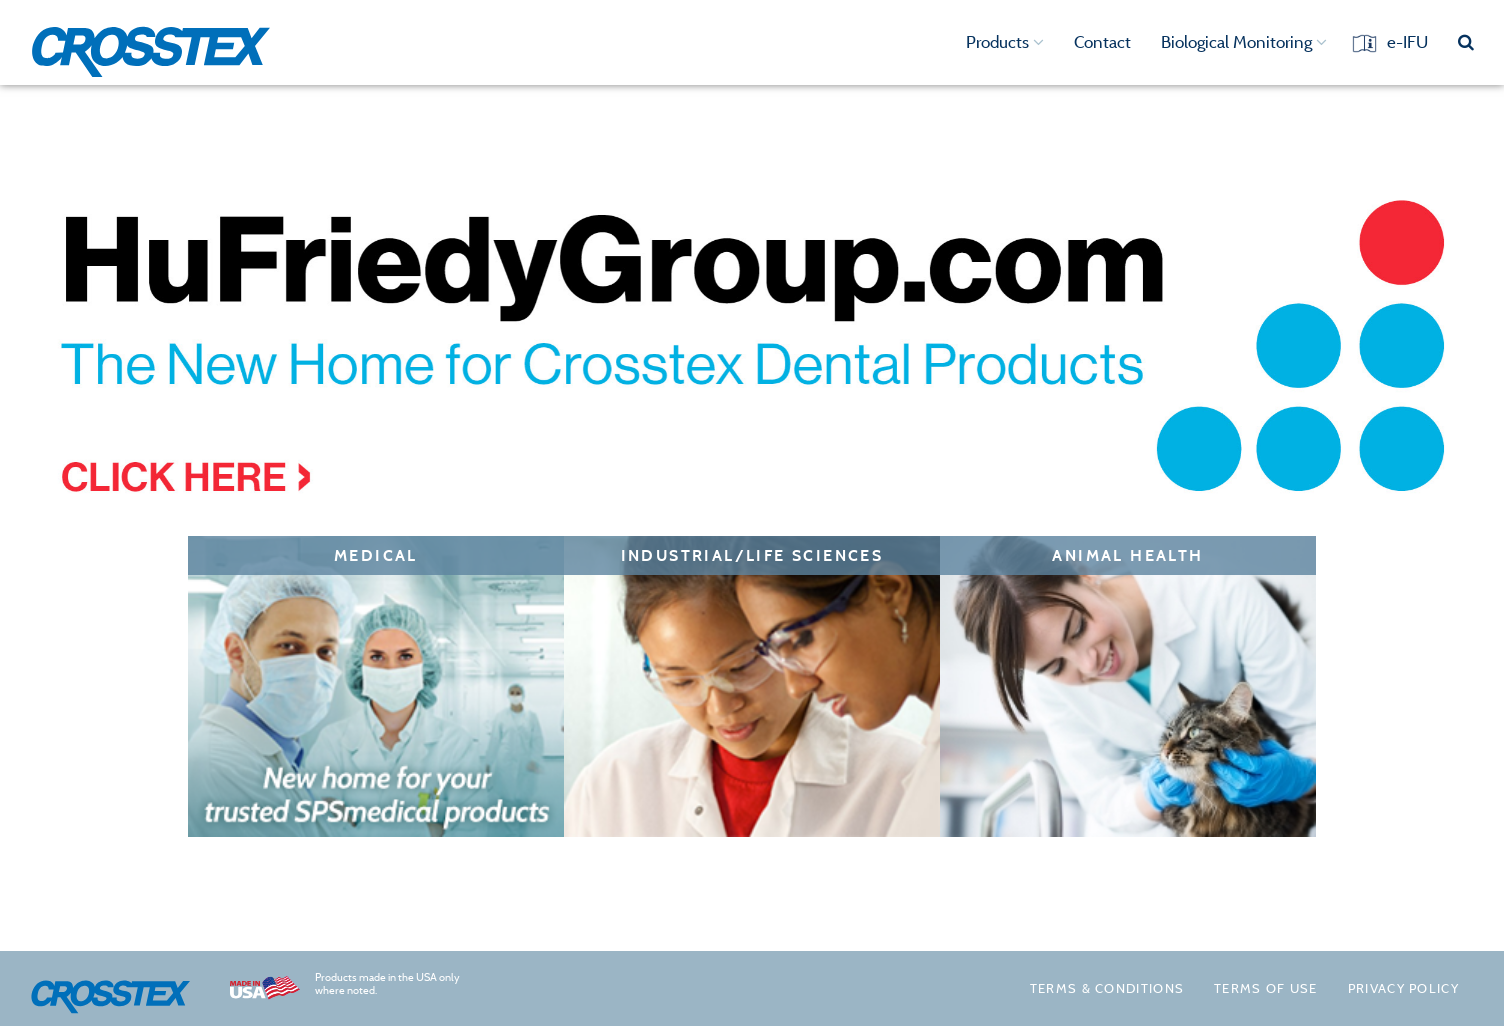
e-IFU (1407, 42)
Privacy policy (1403, 988)
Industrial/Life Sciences (752, 555)
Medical (376, 555)
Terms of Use (1266, 988)
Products (1005, 42)
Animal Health (1127, 555)
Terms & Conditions (1107, 988)
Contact (1102, 42)
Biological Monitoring (1244, 42)
